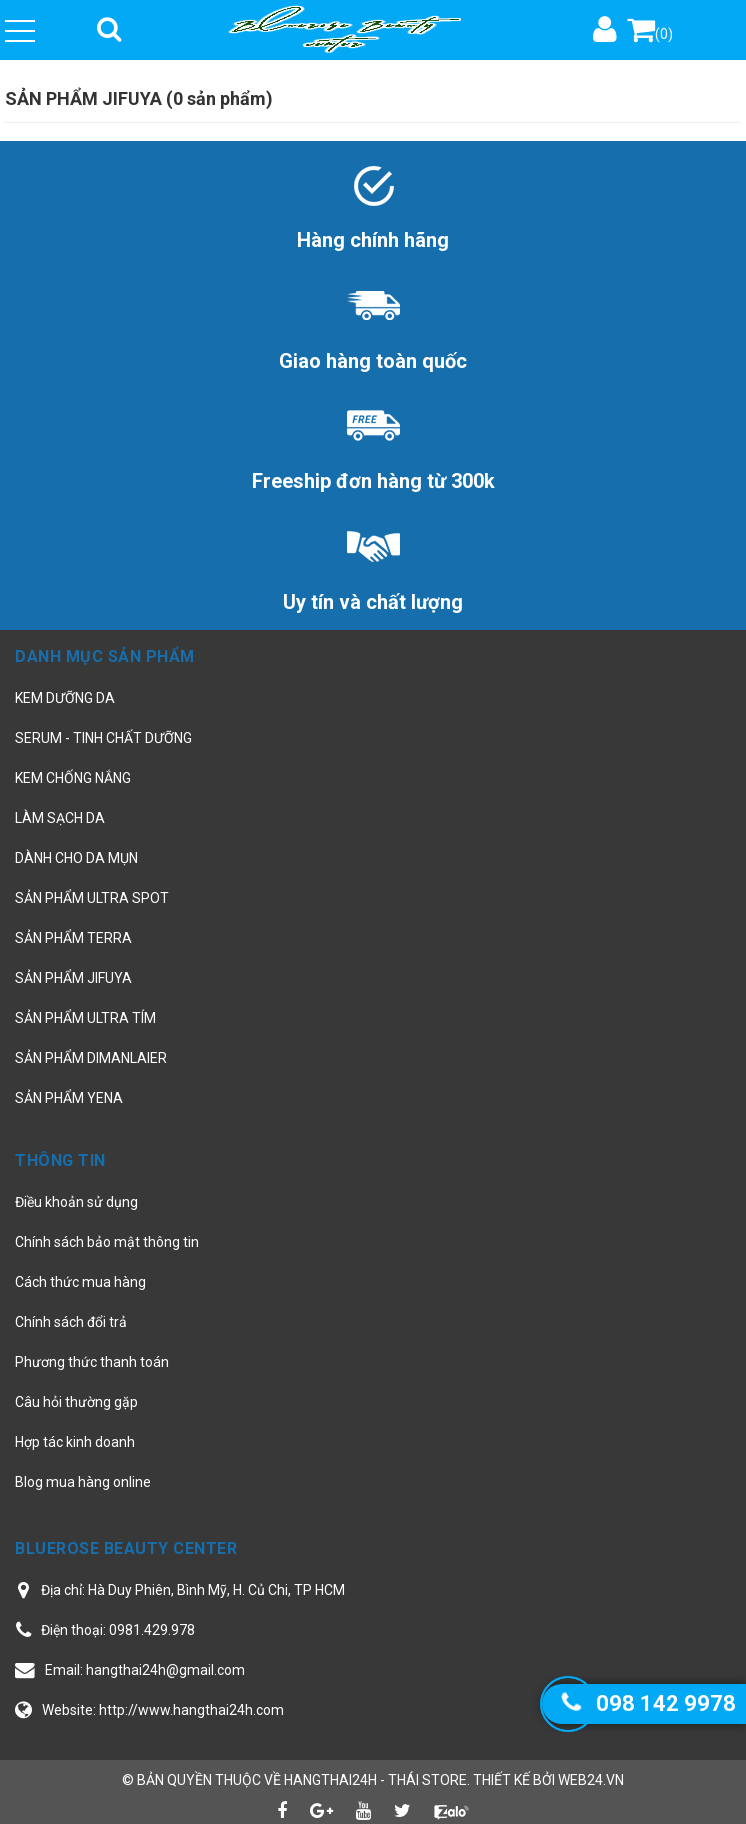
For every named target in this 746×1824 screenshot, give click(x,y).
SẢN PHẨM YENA (69, 1098)
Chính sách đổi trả (71, 1322)
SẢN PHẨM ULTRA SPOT (92, 898)
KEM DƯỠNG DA (65, 698)
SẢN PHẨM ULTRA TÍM (85, 1018)
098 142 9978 (666, 1703)
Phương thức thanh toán (92, 1362)
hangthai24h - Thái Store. (377, 1780)
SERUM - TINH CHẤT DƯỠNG (103, 738)
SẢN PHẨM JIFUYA (73, 978)
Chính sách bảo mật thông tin (107, 1242)
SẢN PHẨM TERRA (73, 938)
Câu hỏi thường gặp (76, 1402)
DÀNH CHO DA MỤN (76, 858)
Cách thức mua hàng (80, 1282)
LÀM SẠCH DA (60, 818)
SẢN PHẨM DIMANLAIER (91, 1058)
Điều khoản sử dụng (76, 1202)
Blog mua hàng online (83, 1482)
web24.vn (591, 1780)
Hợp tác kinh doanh (75, 1442)
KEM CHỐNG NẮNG (73, 778)
